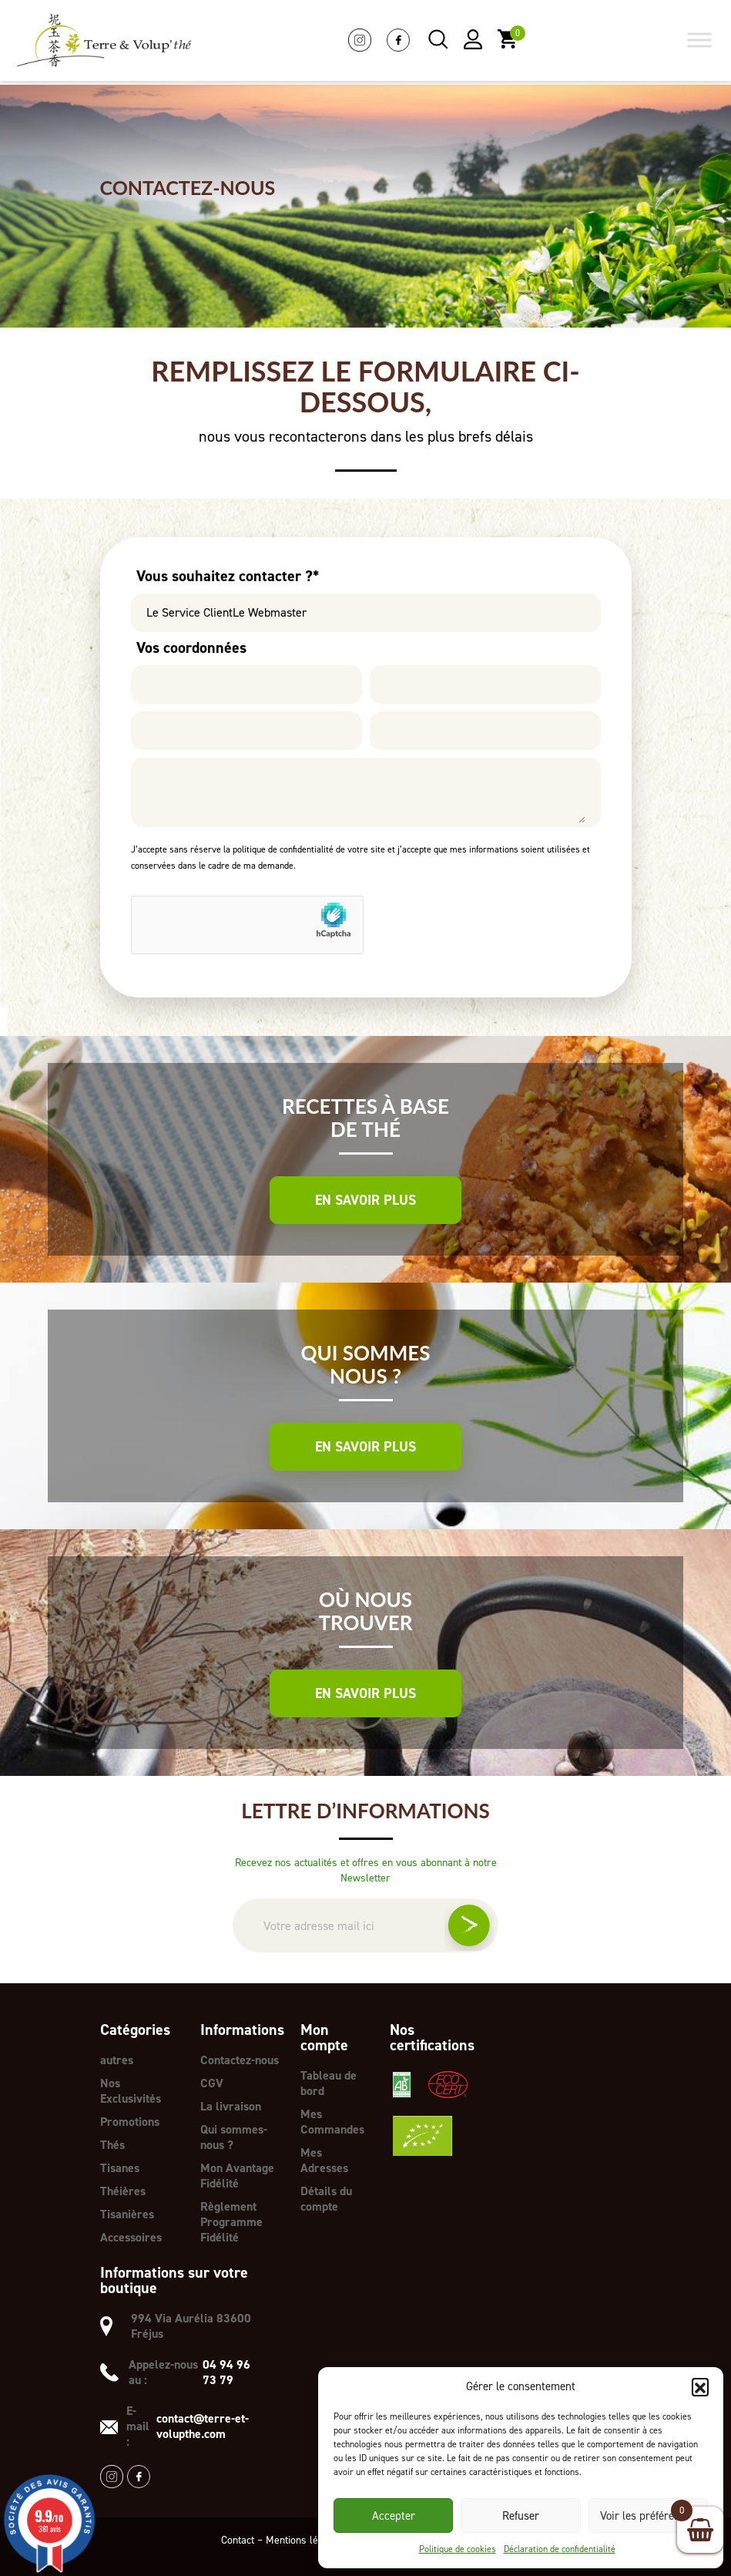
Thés (112, 2145)
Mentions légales (304, 2540)
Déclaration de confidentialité (559, 2549)
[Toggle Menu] (699, 40)
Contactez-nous (239, 2060)
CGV (211, 2083)
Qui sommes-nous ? (233, 2137)
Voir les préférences (648, 2516)
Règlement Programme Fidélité (231, 2221)
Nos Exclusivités (130, 2091)
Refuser (520, 2516)
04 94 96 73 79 (226, 2372)
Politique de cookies (457, 2549)
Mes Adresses (324, 2160)
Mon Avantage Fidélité (237, 2175)
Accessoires (131, 2237)
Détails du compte (326, 2198)
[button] (700, 2386)
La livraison (230, 2106)
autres (116, 2060)
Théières (123, 2191)
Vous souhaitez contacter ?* (228, 575)
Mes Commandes (332, 2121)
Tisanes (119, 2168)
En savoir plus (365, 1200)
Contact (237, 2540)
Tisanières (127, 2214)
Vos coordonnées (191, 647)
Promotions (129, 2122)
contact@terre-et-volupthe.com (202, 2426)
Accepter (393, 2516)
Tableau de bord (328, 2083)
